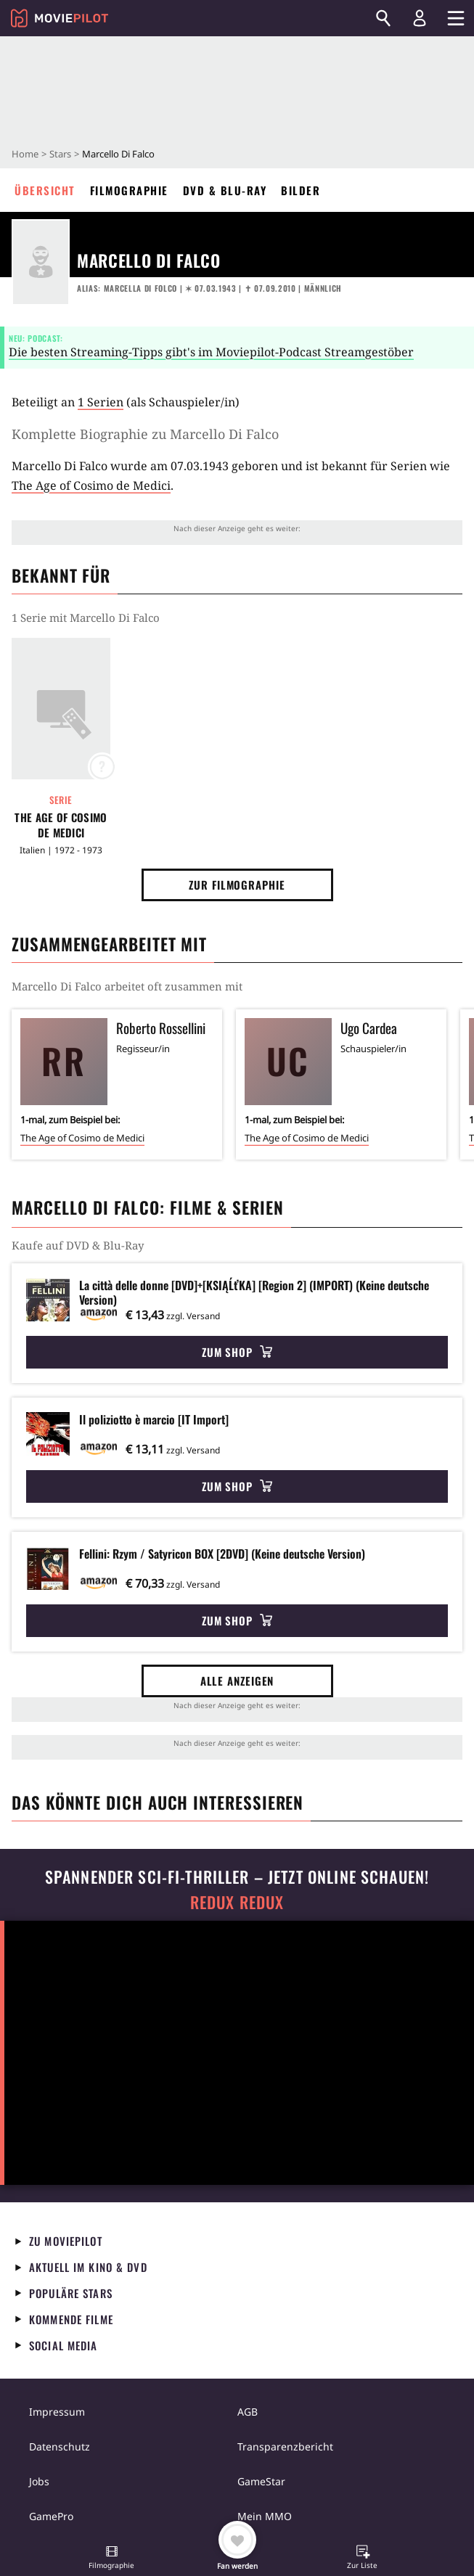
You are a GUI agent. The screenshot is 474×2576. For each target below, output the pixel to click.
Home (25, 153)
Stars (60, 153)
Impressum (57, 2412)
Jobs (39, 2481)
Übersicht (45, 190)
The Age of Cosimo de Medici (91, 485)
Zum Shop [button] (237, 1352)
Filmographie (129, 190)
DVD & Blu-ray (225, 190)
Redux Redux (237, 1902)
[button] (111, 2558)
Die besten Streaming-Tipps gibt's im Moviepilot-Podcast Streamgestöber (211, 352)
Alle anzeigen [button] (237, 1681)
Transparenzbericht (285, 2446)
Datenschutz (59, 2446)
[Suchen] (383, 18)
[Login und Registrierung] (419, 18)
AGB (247, 2412)
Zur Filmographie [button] (237, 885)
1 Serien (100, 402)
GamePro (51, 2516)
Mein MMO (264, 2516)
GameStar (261, 2481)
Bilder (300, 190)
